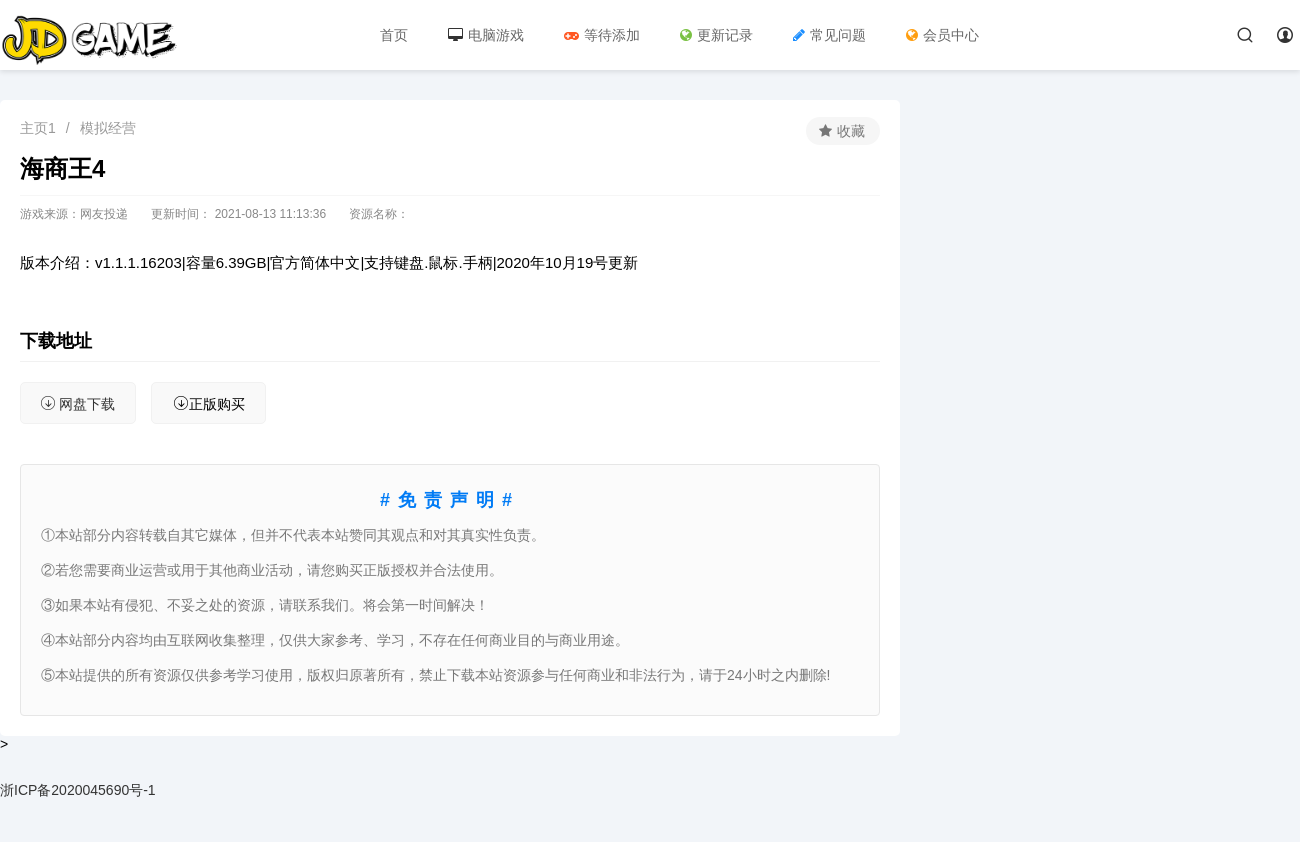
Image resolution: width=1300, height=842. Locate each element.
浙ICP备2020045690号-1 (78, 790)
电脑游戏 (486, 35)
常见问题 (829, 35)
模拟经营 (108, 128)
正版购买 (203, 403)
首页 (394, 35)
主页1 (38, 128)
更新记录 (716, 35)
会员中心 (942, 35)
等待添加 (602, 35)
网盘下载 (76, 403)
